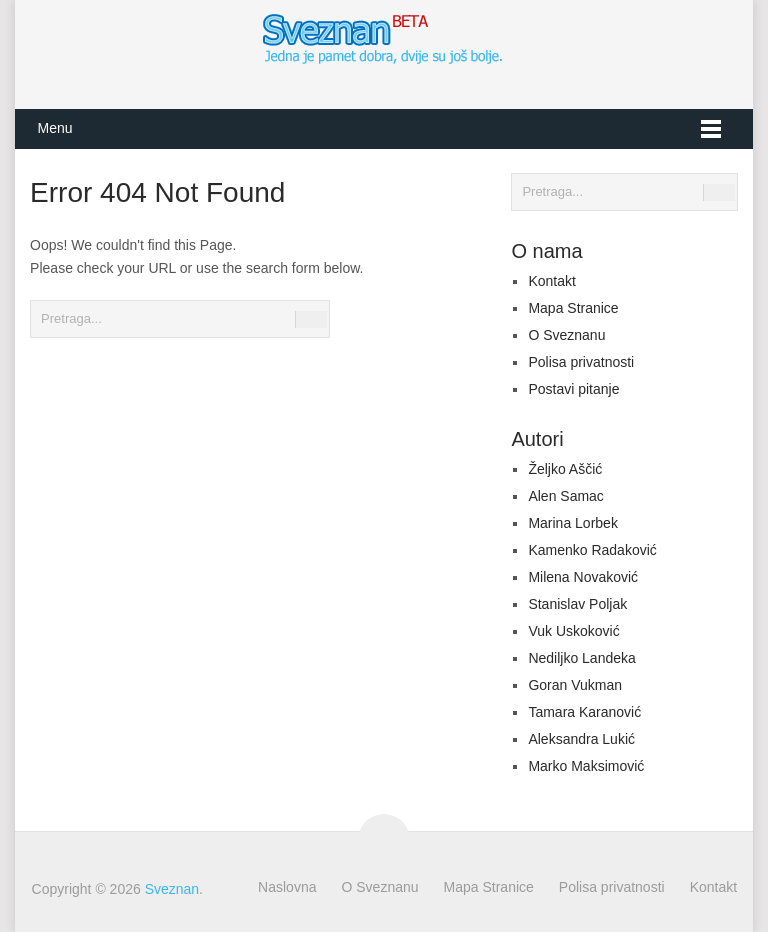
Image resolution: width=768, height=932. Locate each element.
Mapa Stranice (573, 308)
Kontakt (551, 281)
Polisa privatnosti (581, 362)
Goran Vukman (575, 685)
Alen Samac (565, 496)
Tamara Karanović (584, 712)
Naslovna (287, 887)
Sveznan (172, 889)
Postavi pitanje (573, 389)
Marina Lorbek (573, 523)
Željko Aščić (565, 469)
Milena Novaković (583, 577)
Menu (54, 128)
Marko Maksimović (586, 766)
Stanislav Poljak (577, 604)
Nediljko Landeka (581, 658)
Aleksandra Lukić (581, 739)
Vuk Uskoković (573, 631)
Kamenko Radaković (592, 550)
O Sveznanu (566, 335)
